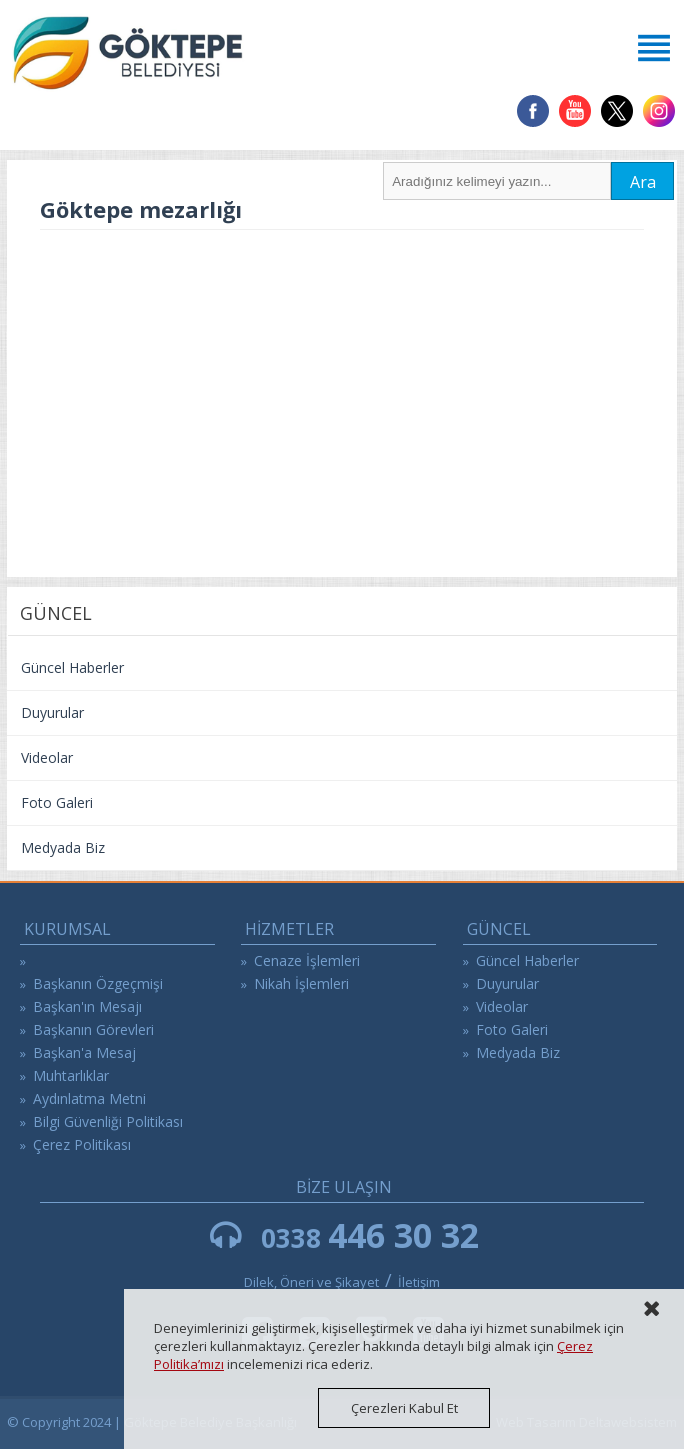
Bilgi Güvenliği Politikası (108, 1121)
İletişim (419, 1282)
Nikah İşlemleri (301, 983)
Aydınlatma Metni (89, 1098)
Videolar (47, 757)
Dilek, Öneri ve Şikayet (311, 1282)
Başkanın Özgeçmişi (98, 983)
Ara (643, 182)
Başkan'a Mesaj (84, 1052)
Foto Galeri (57, 802)
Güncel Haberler (72, 667)
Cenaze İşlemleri (307, 960)
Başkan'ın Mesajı (87, 1006)
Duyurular (52, 712)
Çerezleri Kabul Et (404, 1408)
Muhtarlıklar (71, 1075)
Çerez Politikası (82, 1144)
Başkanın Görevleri (93, 1029)
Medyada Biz (63, 847)
